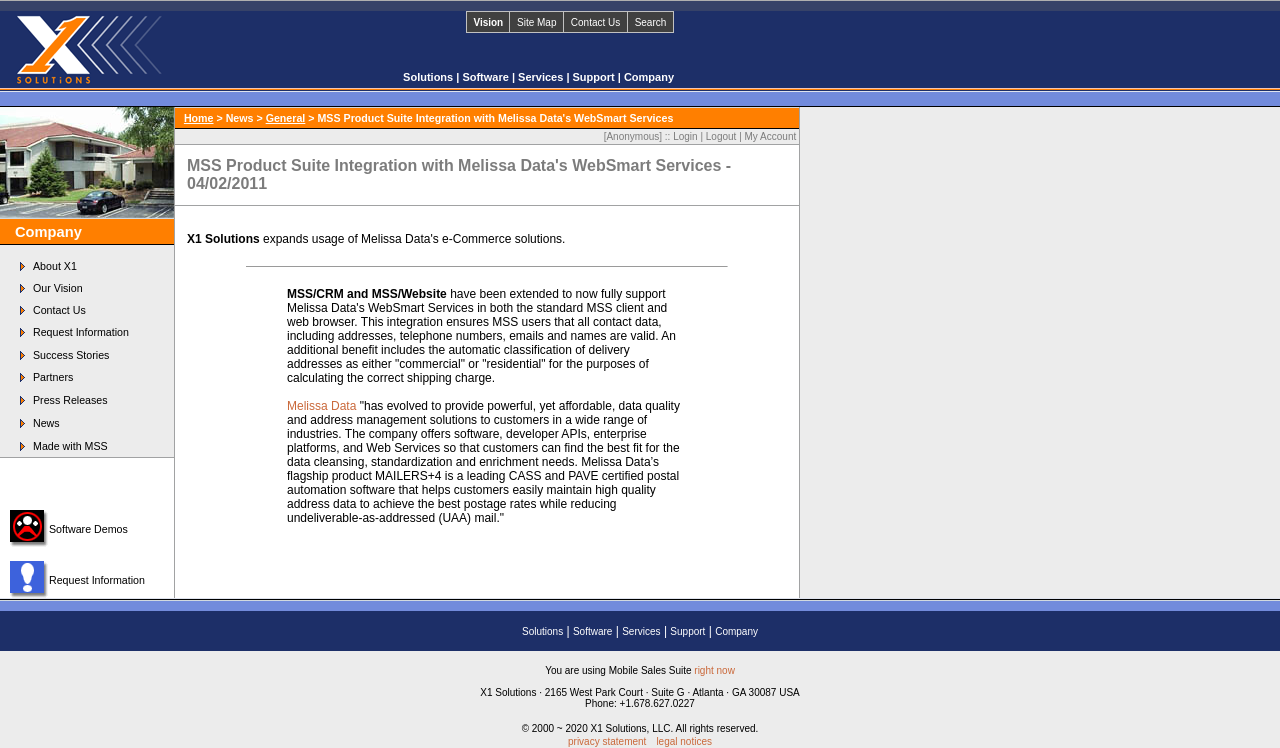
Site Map (536, 22)
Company (649, 77)
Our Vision (58, 288)
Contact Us (595, 22)
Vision (488, 22)
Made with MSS (70, 446)
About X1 (55, 266)
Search (651, 22)
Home (199, 118)
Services (542, 77)
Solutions (429, 77)
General (286, 118)
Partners (53, 377)
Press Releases (70, 400)
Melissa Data (321, 406)
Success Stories (71, 355)
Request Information (81, 332)
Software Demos (88, 529)
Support (595, 77)
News (46, 423)
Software (487, 77)
